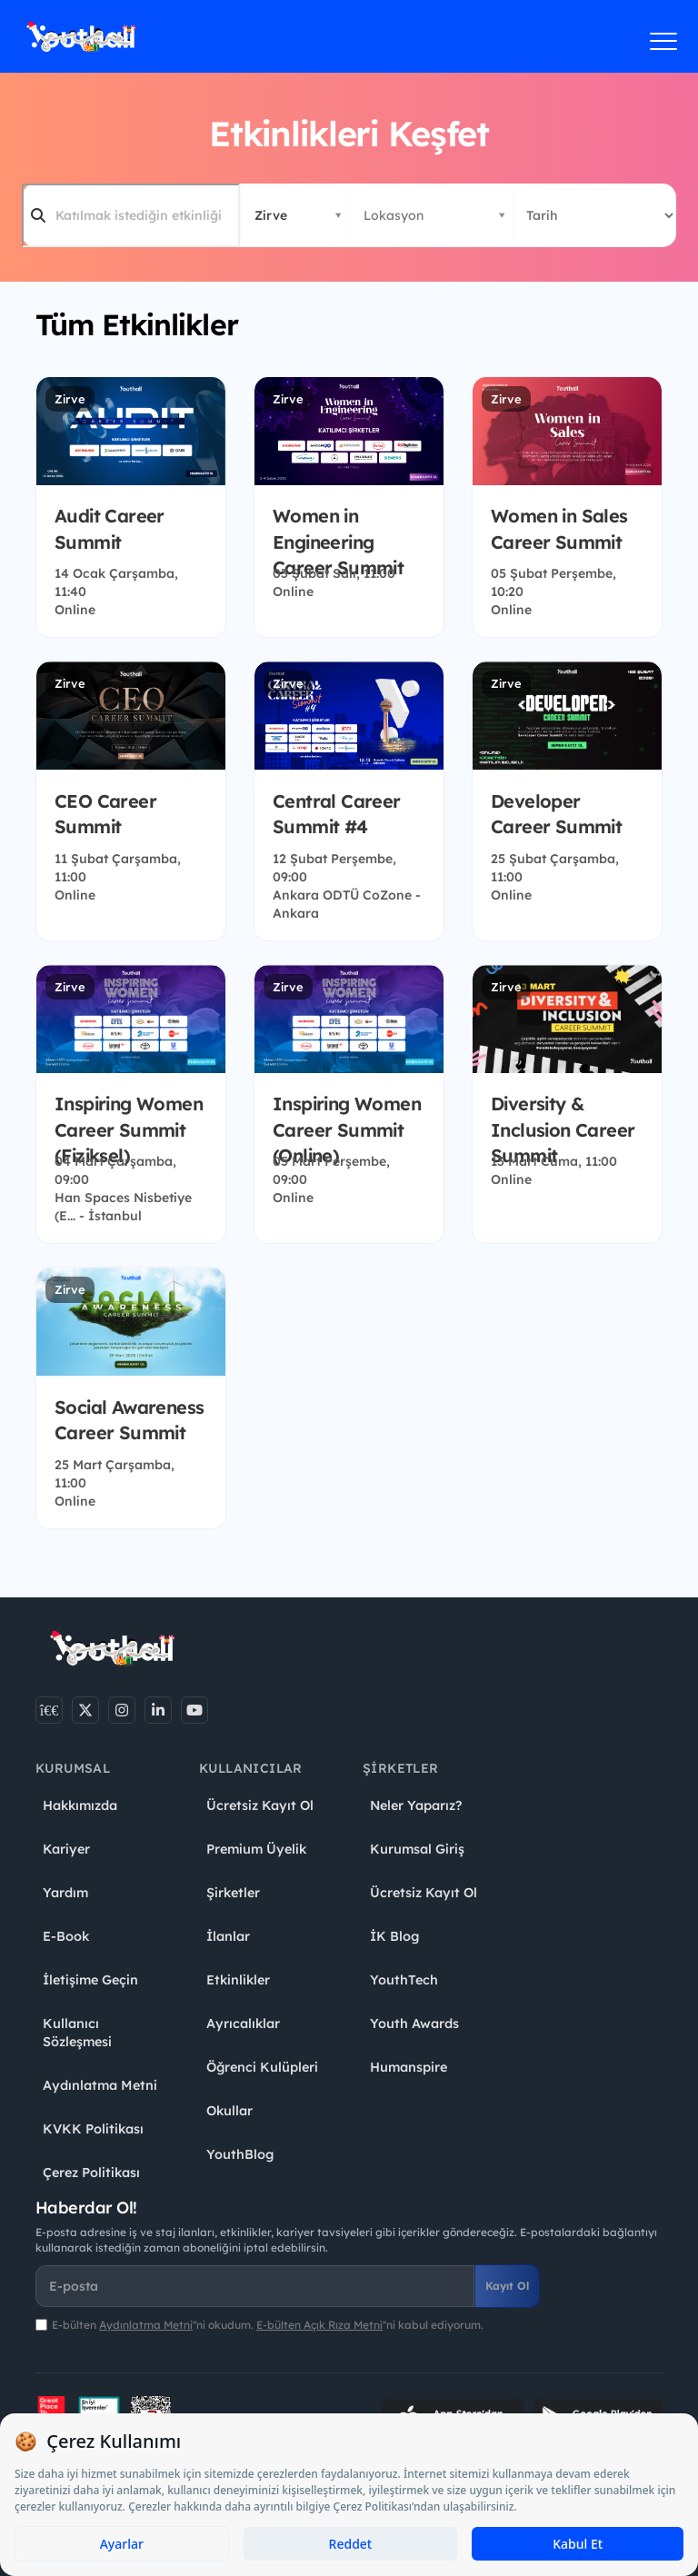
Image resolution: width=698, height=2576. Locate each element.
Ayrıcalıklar (243, 2023)
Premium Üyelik (256, 1849)
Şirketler (233, 1893)
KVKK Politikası (93, 2129)
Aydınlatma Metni (100, 2085)
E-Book (66, 1936)
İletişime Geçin (90, 1980)
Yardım (65, 1893)
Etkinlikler (238, 1980)
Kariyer (66, 1849)
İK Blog (394, 1936)
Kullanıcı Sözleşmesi (77, 2032)
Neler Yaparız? (416, 1805)
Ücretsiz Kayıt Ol (260, 1805)
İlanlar (228, 1936)
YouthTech (404, 1980)
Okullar (229, 2111)
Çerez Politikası (91, 2172)
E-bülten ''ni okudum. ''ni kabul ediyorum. (268, 2325)
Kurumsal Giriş (417, 1849)
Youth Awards (414, 2023)
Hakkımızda (80, 1805)
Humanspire (408, 2067)
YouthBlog (240, 2154)
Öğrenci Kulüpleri (262, 2067)
